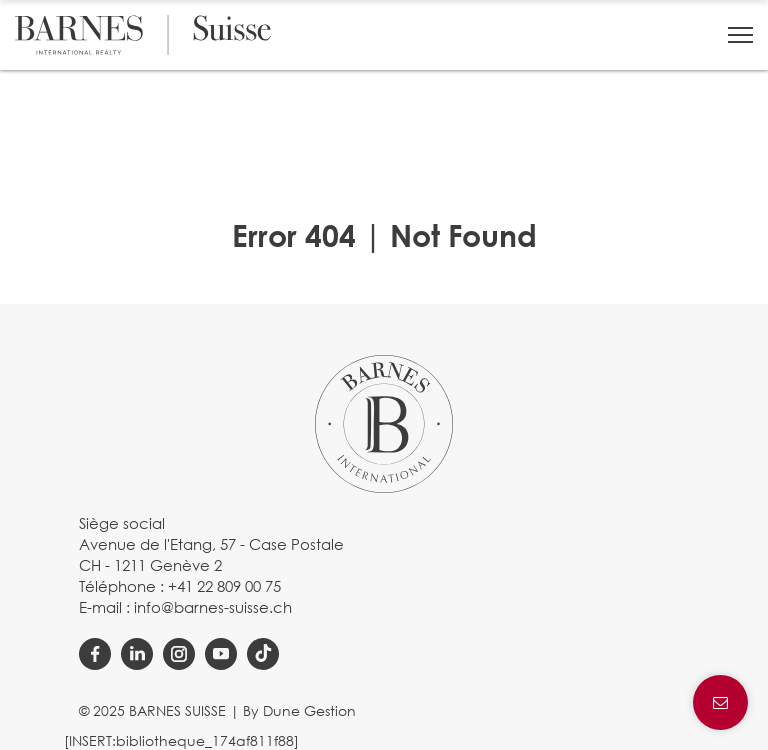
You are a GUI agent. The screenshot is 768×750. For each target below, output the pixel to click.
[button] (740, 35)
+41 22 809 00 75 (224, 586)
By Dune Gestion (299, 710)
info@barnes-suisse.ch (213, 607)
